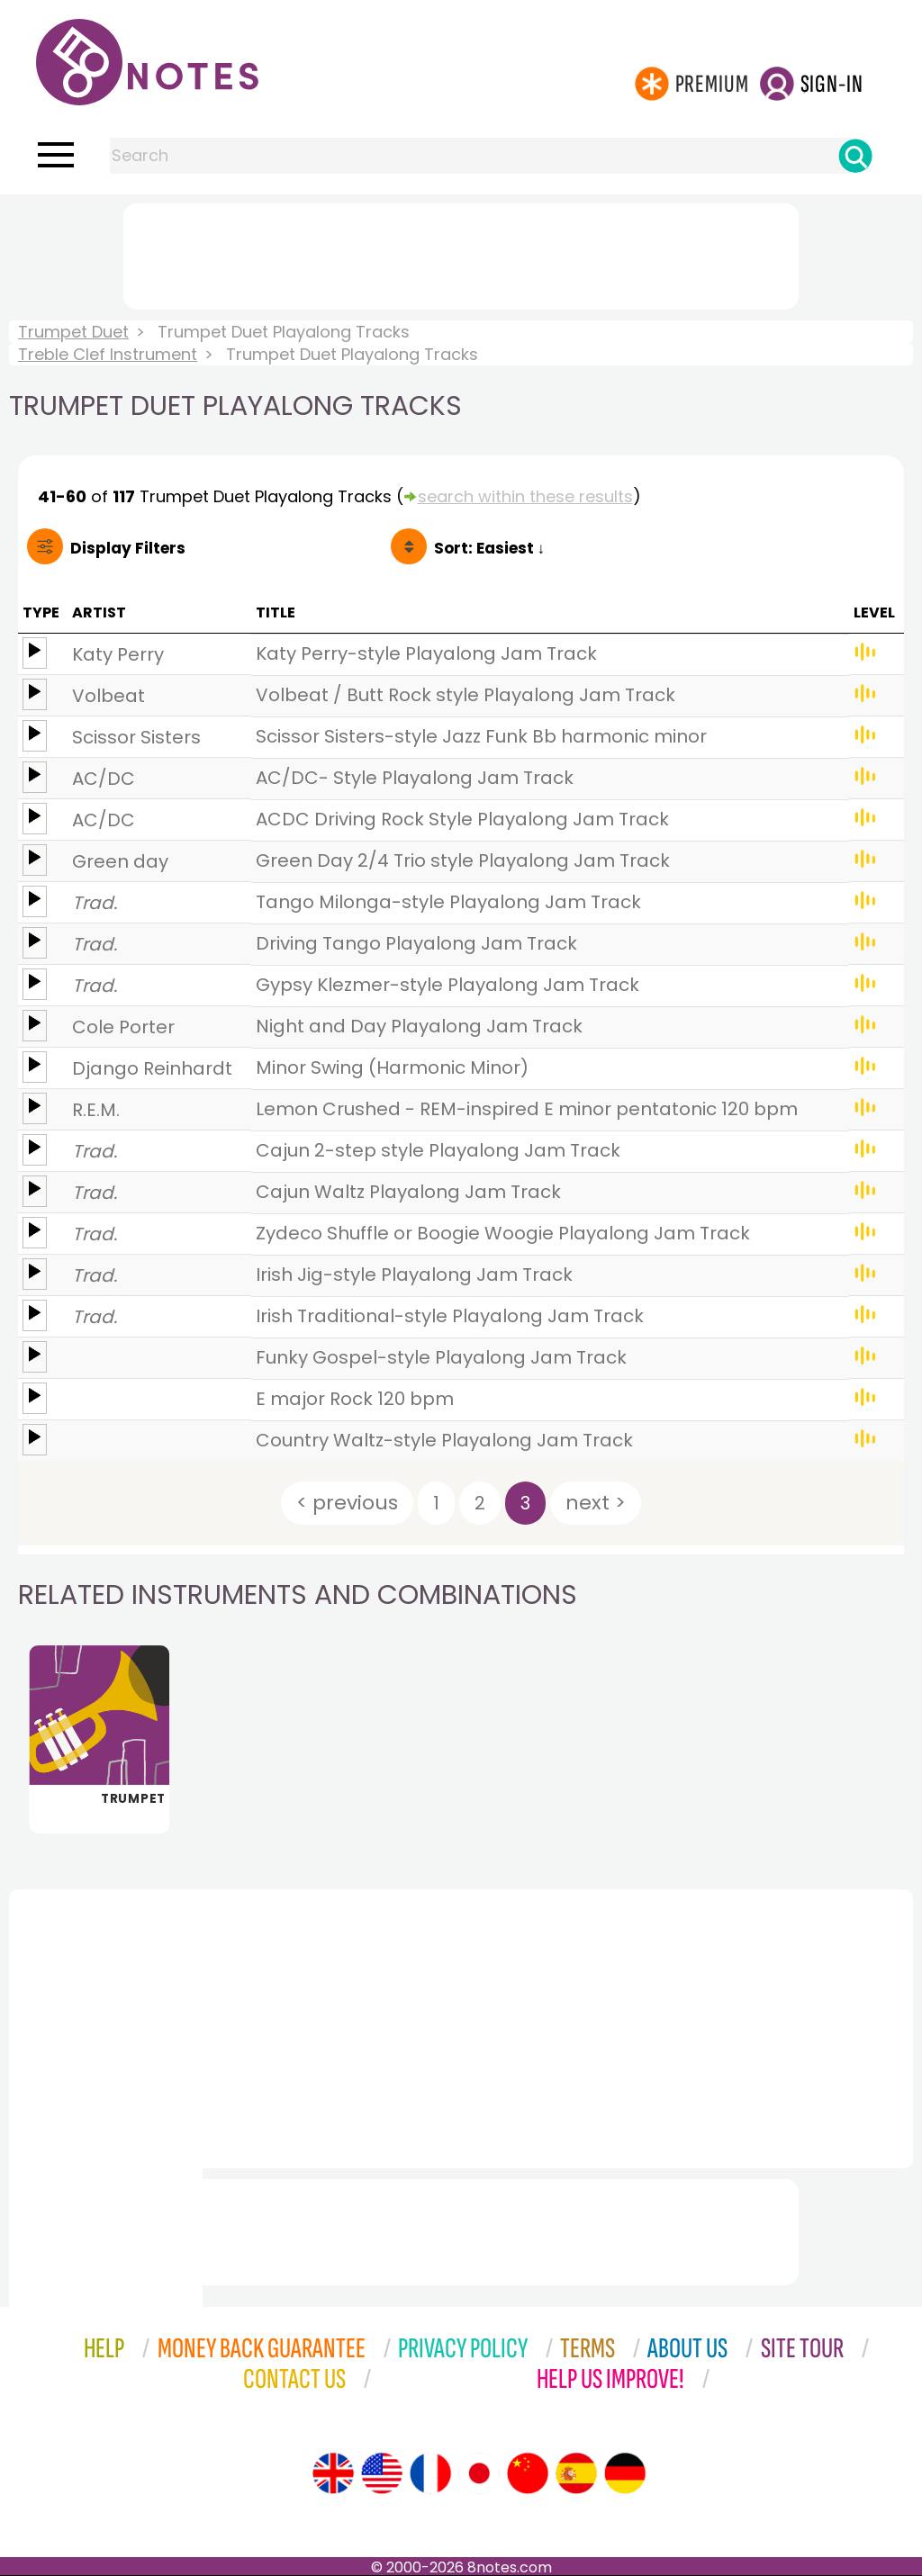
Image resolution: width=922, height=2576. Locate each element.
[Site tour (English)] (333, 2473)
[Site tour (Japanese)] (479, 2473)
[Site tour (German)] (624, 2473)
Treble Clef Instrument (107, 354)
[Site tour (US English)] (381, 2473)
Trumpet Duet (73, 331)
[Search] (855, 156)
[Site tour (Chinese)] (527, 2473)
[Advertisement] (461, 252)
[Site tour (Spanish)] (576, 2473)
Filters (127, 548)
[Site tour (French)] (430, 2473)
